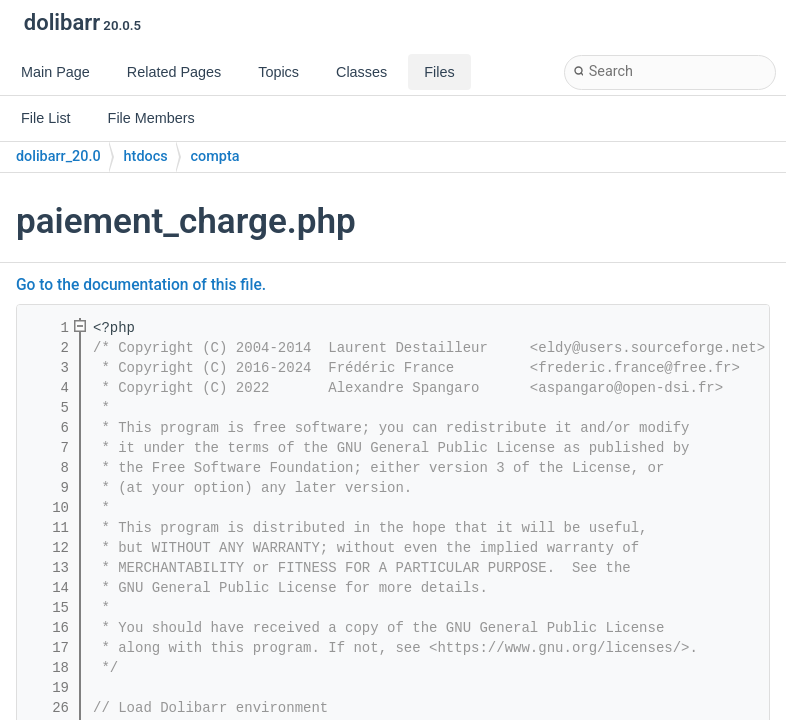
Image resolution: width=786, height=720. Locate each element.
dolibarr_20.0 (58, 156)
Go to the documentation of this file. (141, 285)
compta (215, 156)
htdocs (146, 156)
